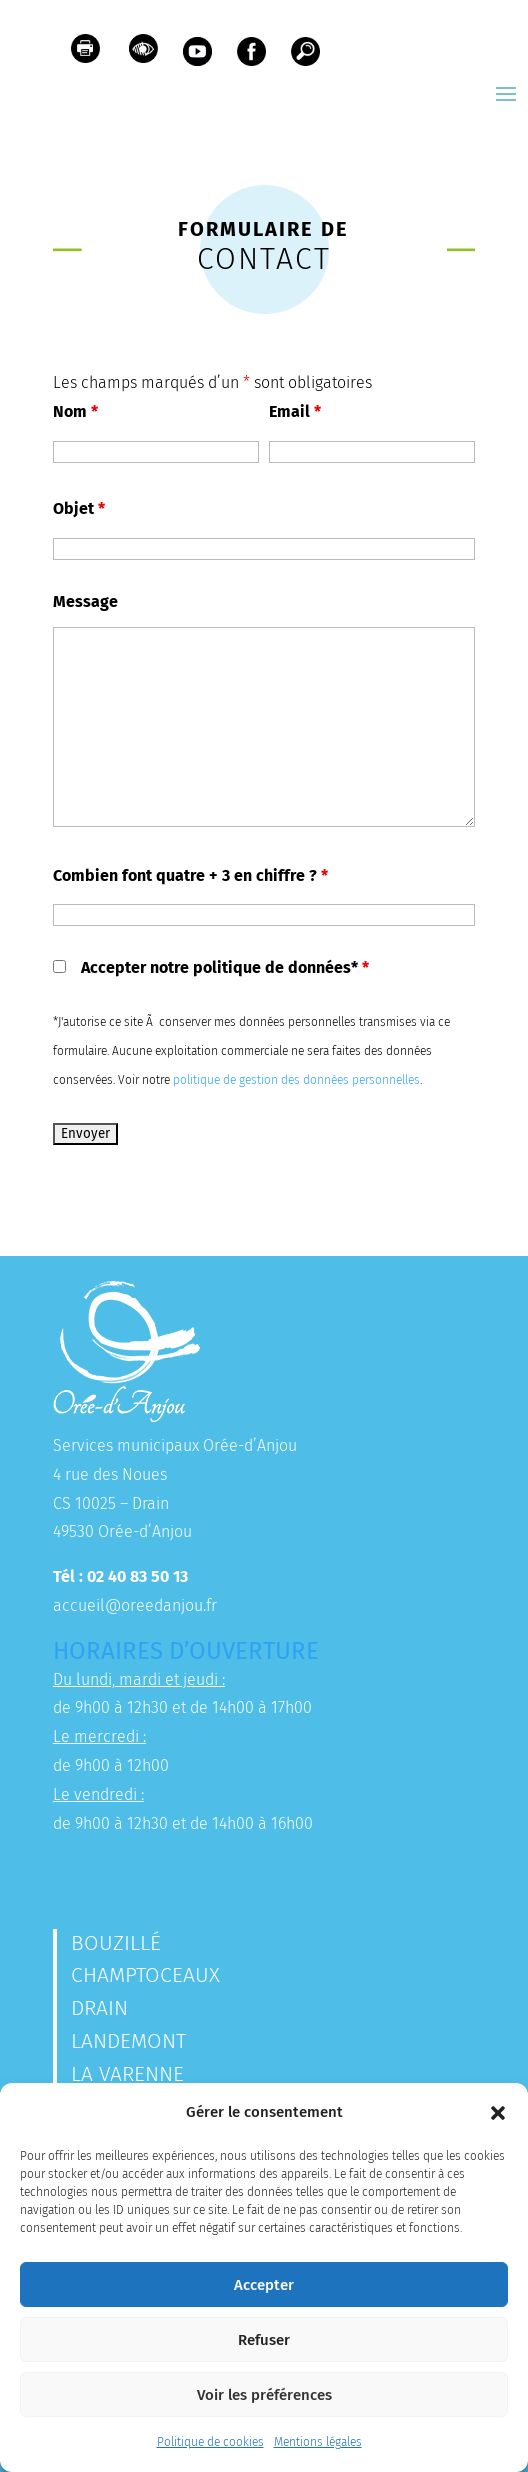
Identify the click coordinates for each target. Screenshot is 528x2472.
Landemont (128, 2041)
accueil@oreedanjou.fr (135, 1605)
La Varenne (127, 2074)
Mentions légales (318, 2442)
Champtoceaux (145, 1975)
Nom (75, 411)
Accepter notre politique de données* (225, 967)
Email (295, 411)
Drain (99, 2008)
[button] (498, 2113)
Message (85, 601)
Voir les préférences (264, 2395)
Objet (79, 508)
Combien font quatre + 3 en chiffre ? (190, 875)
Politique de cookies (210, 2442)
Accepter (264, 2285)
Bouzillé (116, 1943)
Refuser (264, 2340)
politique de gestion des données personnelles (296, 1080)
